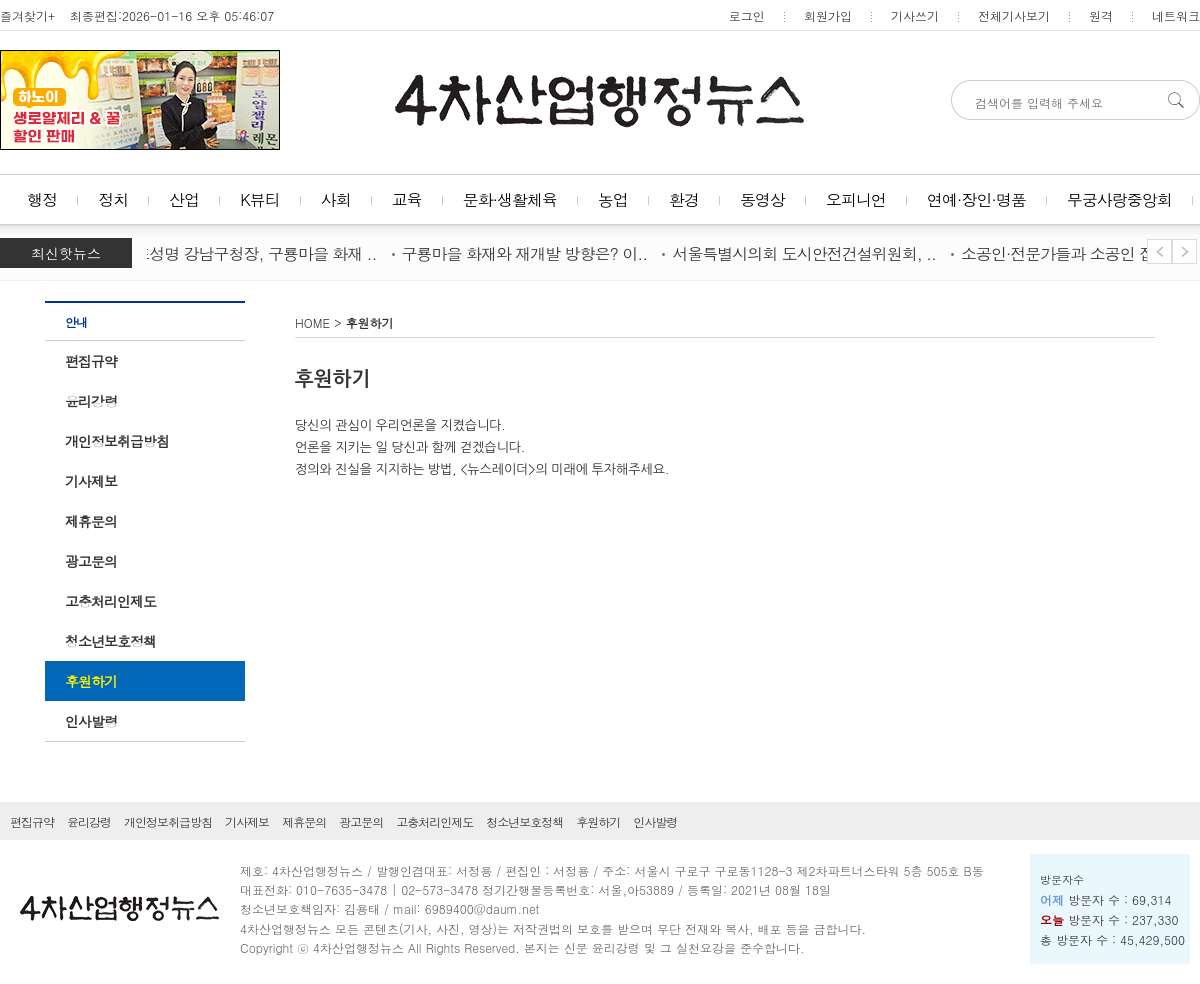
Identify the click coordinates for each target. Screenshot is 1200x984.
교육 (407, 199)
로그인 (747, 15)
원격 (1101, 15)
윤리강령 (91, 401)
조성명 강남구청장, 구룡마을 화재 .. (259, 253)
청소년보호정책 (110, 641)
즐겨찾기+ (27, 15)
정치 (113, 199)
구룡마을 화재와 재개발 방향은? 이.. (529, 253)
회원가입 (828, 15)
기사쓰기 (915, 15)
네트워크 (1176, 15)
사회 (336, 199)
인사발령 (91, 721)
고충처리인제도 (110, 601)
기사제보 (91, 481)
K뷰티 (260, 199)
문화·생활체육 (510, 199)
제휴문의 (91, 521)
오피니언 (856, 199)
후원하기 (91, 681)
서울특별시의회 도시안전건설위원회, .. (808, 253)
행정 (42, 199)
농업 (613, 199)
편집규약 (91, 361)
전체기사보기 (1014, 15)
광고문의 (91, 561)
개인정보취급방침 (117, 441)
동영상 (762, 199)
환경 (684, 199)
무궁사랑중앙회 (1119, 199)
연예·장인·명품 (976, 199)
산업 (184, 199)
